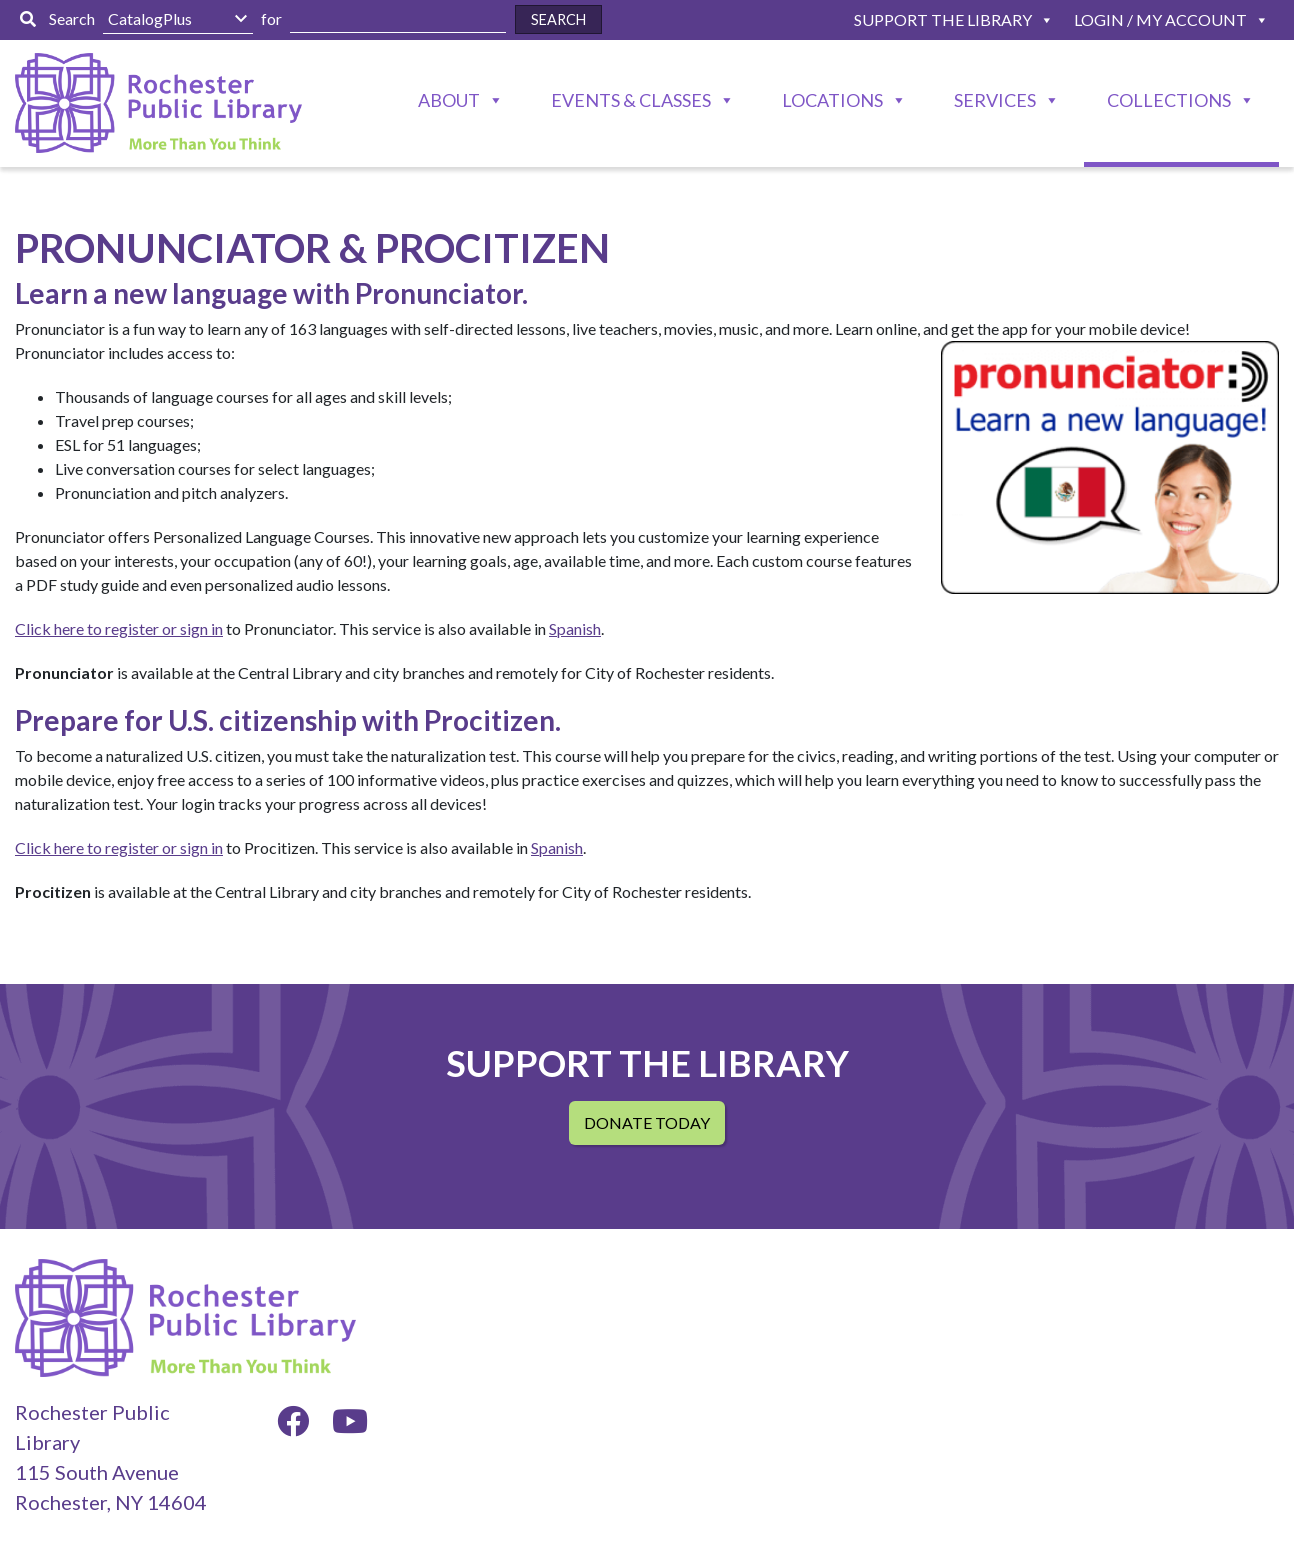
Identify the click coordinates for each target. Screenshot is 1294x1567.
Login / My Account (1160, 19)
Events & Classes (631, 100)
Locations (832, 100)
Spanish (575, 628)
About (449, 100)
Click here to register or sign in (119, 628)
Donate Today (647, 1122)
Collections (1169, 100)
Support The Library (943, 19)
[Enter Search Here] (398, 19)
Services (995, 100)
